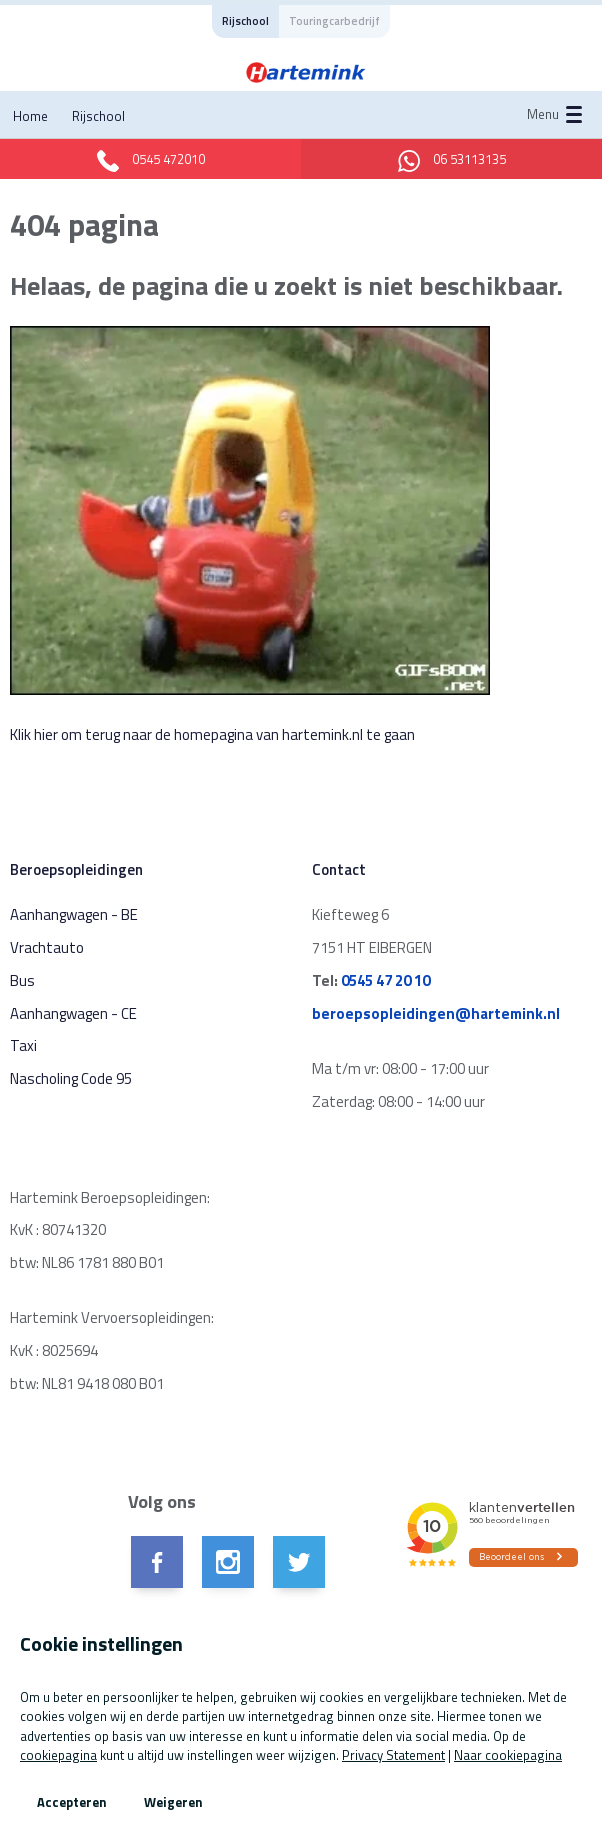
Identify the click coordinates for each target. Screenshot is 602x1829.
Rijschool (98, 116)
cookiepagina (58, 1755)
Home (30, 116)
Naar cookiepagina (508, 1755)
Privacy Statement (393, 1755)
